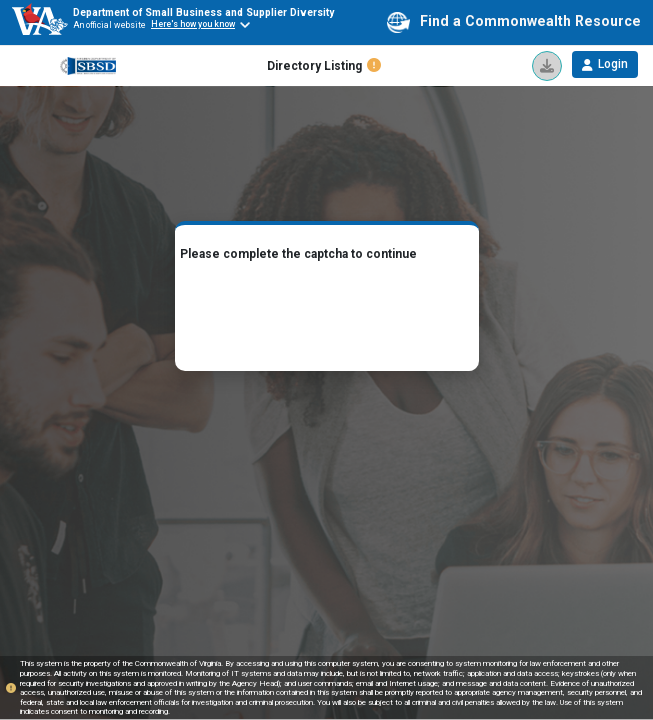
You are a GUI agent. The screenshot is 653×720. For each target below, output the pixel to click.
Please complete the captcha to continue (298, 254)
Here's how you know (193, 24)
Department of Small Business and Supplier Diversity (203, 12)
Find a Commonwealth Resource (514, 22)
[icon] (547, 66)
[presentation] (327, 312)
